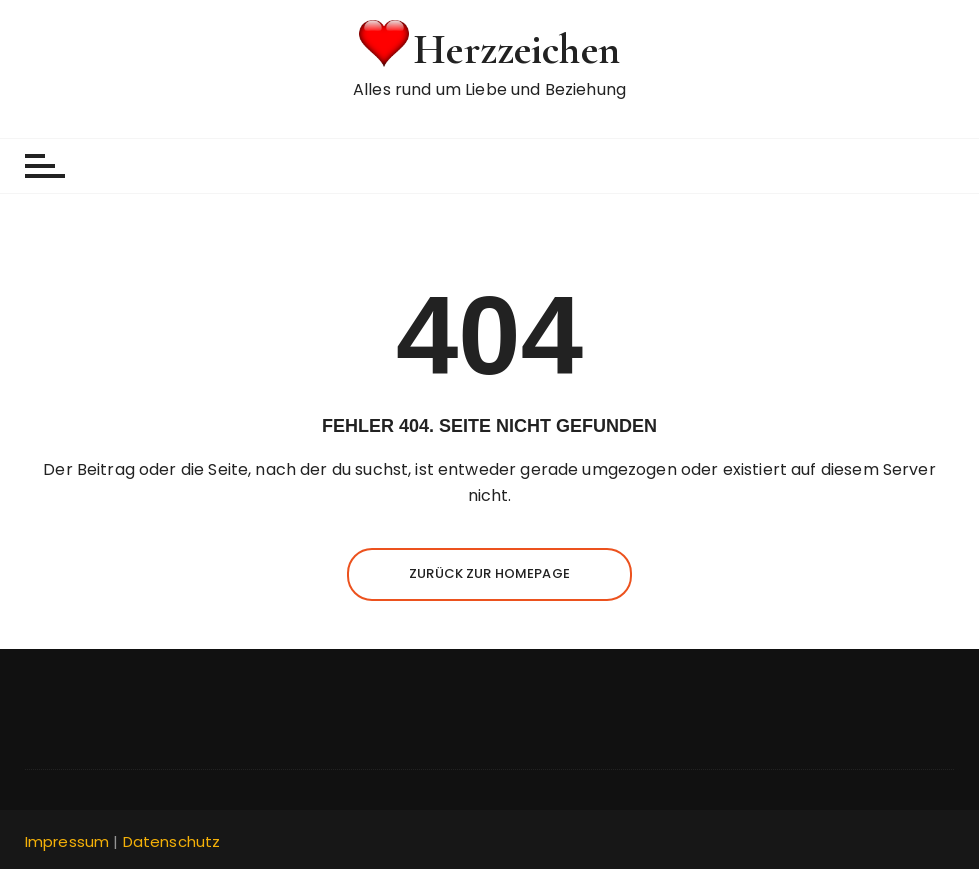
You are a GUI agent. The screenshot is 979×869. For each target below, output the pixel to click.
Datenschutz (172, 841)
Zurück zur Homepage (489, 573)
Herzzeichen (516, 49)
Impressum (67, 841)
